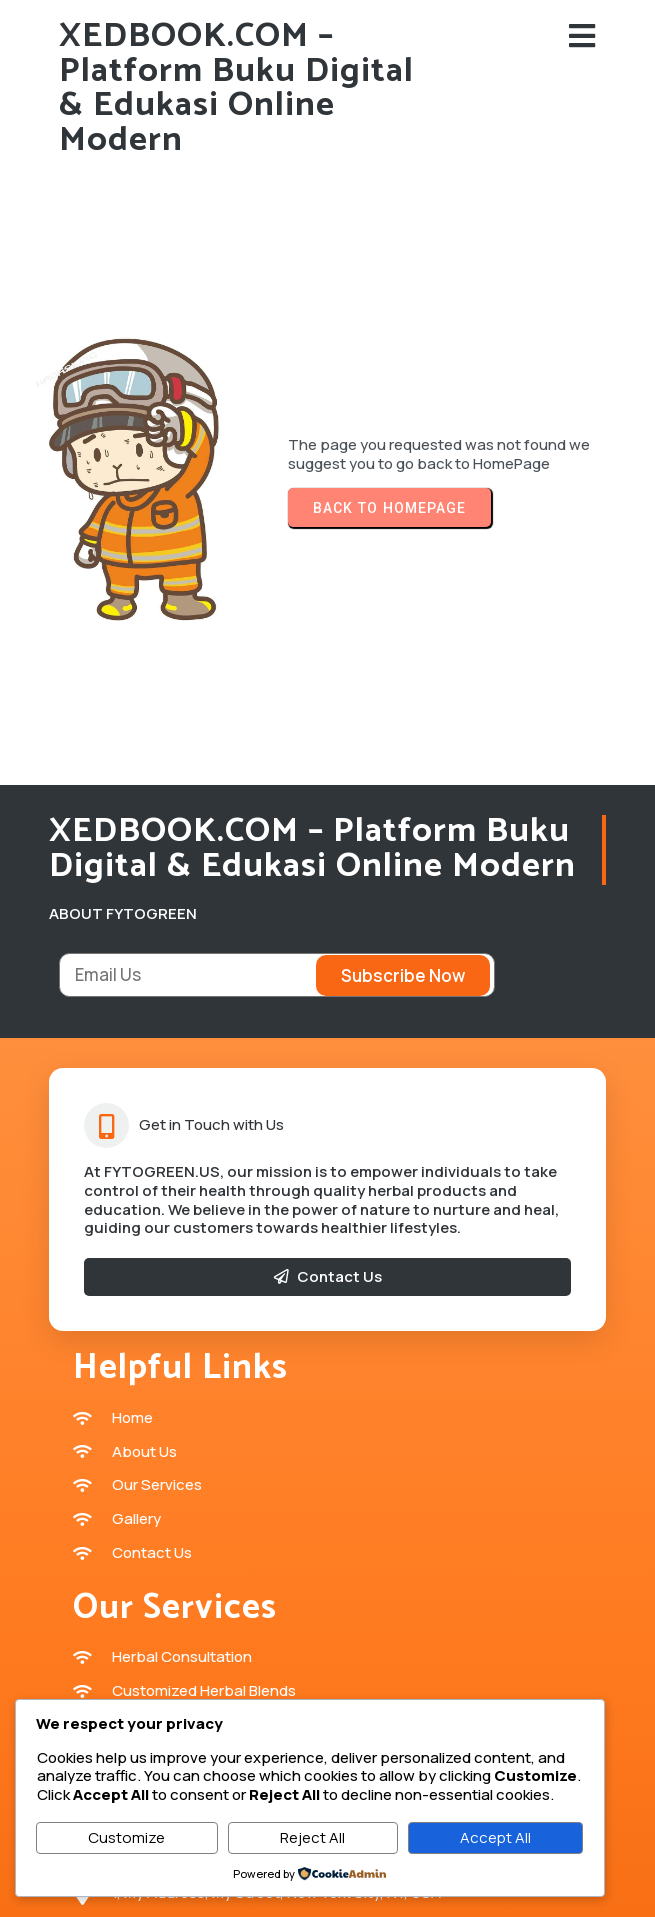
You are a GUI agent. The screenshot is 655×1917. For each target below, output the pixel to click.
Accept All (495, 1837)
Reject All (312, 1837)
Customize (126, 1837)
